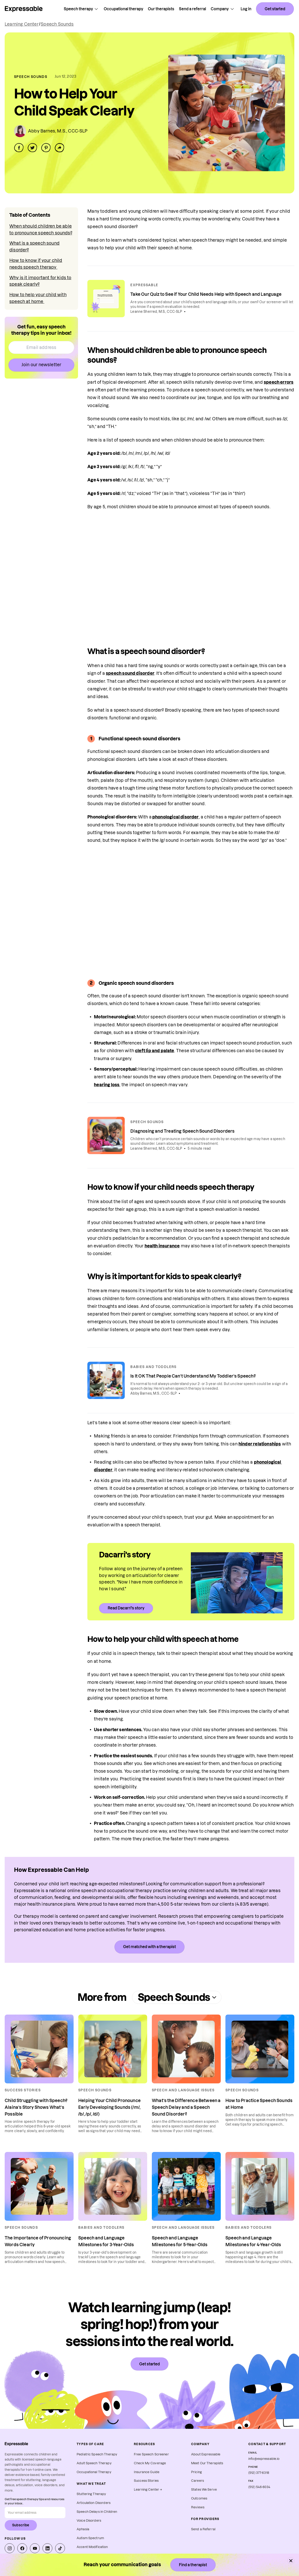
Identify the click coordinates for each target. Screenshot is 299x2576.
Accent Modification (92, 2547)
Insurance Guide (146, 2472)
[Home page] (24, 9)
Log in (246, 9)
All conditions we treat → (95, 2556)
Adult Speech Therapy (94, 2463)
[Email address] (41, 347)
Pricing (196, 2472)
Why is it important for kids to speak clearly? (40, 281)
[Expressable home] (16, 2444)
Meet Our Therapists (207, 2463)
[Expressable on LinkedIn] (47, 2548)
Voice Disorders (89, 2520)
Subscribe (20, 2525)
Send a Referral (203, 2529)
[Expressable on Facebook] (22, 2548)
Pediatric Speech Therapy (97, 2454)
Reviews (197, 2507)
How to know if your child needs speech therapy (35, 263)
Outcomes (199, 2498)
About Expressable (205, 2454)
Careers (197, 2480)
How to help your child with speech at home (38, 298)
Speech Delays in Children (97, 2511)
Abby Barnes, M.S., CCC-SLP (51, 131)
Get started (275, 9)
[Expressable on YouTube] (35, 2548)
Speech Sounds (57, 24)
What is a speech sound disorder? (34, 246)
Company (223, 9)
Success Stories (146, 2480)
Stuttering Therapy (91, 2494)
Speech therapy (81, 9)
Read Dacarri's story (126, 1608)
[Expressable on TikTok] (60, 2548)
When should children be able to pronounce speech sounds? (40, 229)
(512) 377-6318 (258, 2473)
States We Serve (204, 2489)
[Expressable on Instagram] (9, 2548)
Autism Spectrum (90, 2538)
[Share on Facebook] (19, 148)
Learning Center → (148, 2489)
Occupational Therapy (94, 2472)
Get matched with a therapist (149, 1947)
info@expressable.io (264, 2459)
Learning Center (22, 24)
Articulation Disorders (93, 2503)
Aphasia (83, 2529)
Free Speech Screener (151, 2454)
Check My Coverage (150, 2463)
